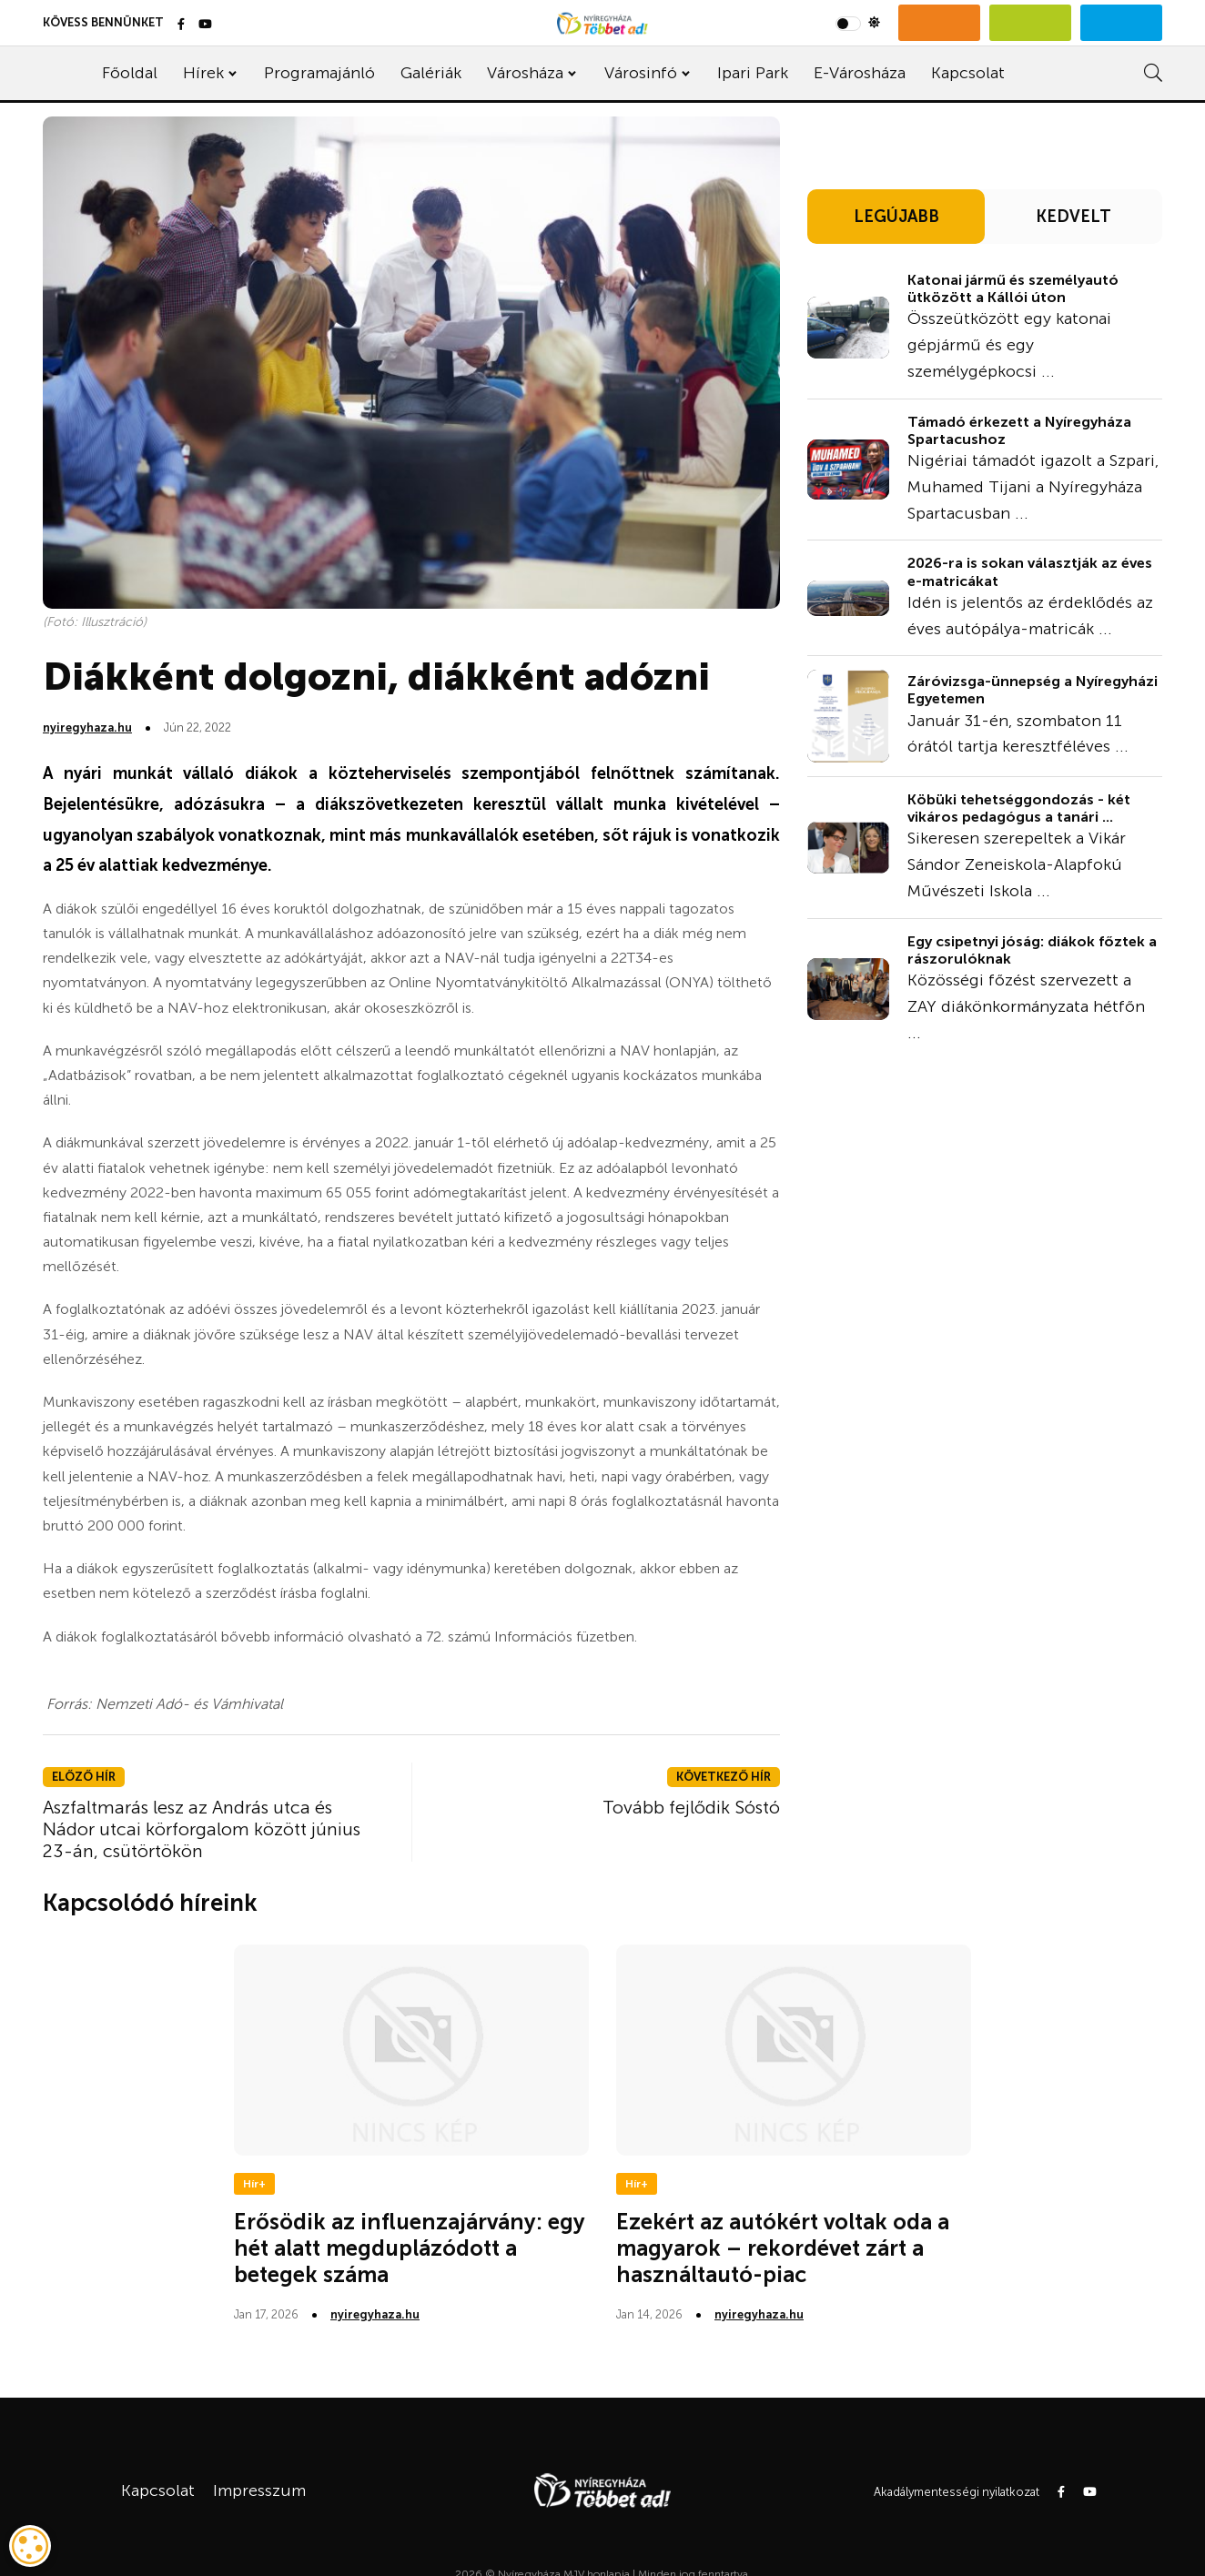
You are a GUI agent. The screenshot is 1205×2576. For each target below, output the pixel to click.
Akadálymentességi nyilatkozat (956, 2492)
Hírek (203, 73)
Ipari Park (752, 73)
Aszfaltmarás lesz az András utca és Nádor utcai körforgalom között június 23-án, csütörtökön (201, 1829)
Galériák (430, 73)
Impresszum (259, 2490)
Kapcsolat (968, 73)
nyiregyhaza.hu (87, 727)
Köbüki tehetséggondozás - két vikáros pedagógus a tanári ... (1018, 808)
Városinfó (640, 73)
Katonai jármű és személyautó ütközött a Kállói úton (1013, 288)
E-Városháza (860, 73)
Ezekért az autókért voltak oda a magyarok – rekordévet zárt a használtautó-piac (782, 2248)
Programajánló (319, 73)
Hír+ (254, 2183)
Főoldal (129, 73)
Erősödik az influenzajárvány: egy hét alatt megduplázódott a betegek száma (409, 2248)
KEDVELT (1073, 217)
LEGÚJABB (896, 217)
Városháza (525, 73)
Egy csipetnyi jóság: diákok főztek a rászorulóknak (1032, 950)
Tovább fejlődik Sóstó (691, 1807)
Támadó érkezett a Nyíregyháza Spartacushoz (1019, 430)
